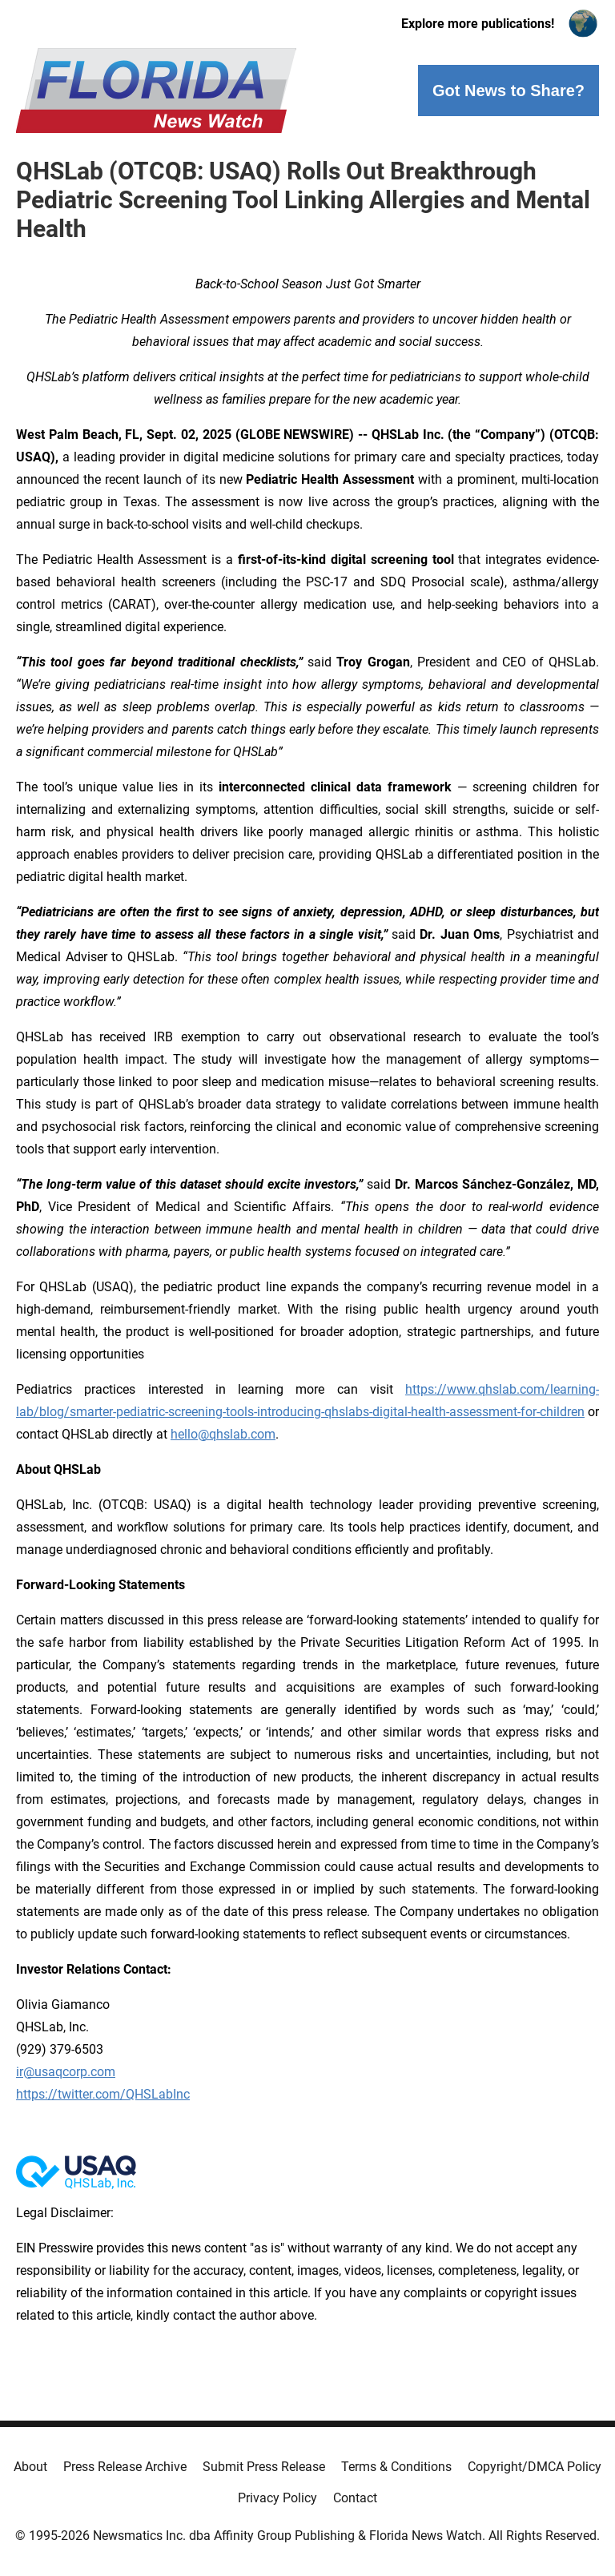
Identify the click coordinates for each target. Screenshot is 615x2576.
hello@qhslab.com (223, 1434)
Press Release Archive (125, 2466)
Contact (355, 2498)
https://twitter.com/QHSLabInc (103, 2094)
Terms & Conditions (396, 2466)
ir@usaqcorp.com (65, 2071)
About (30, 2466)
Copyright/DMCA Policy (534, 2466)
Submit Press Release (264, 2466)
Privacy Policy (277, 2498)
